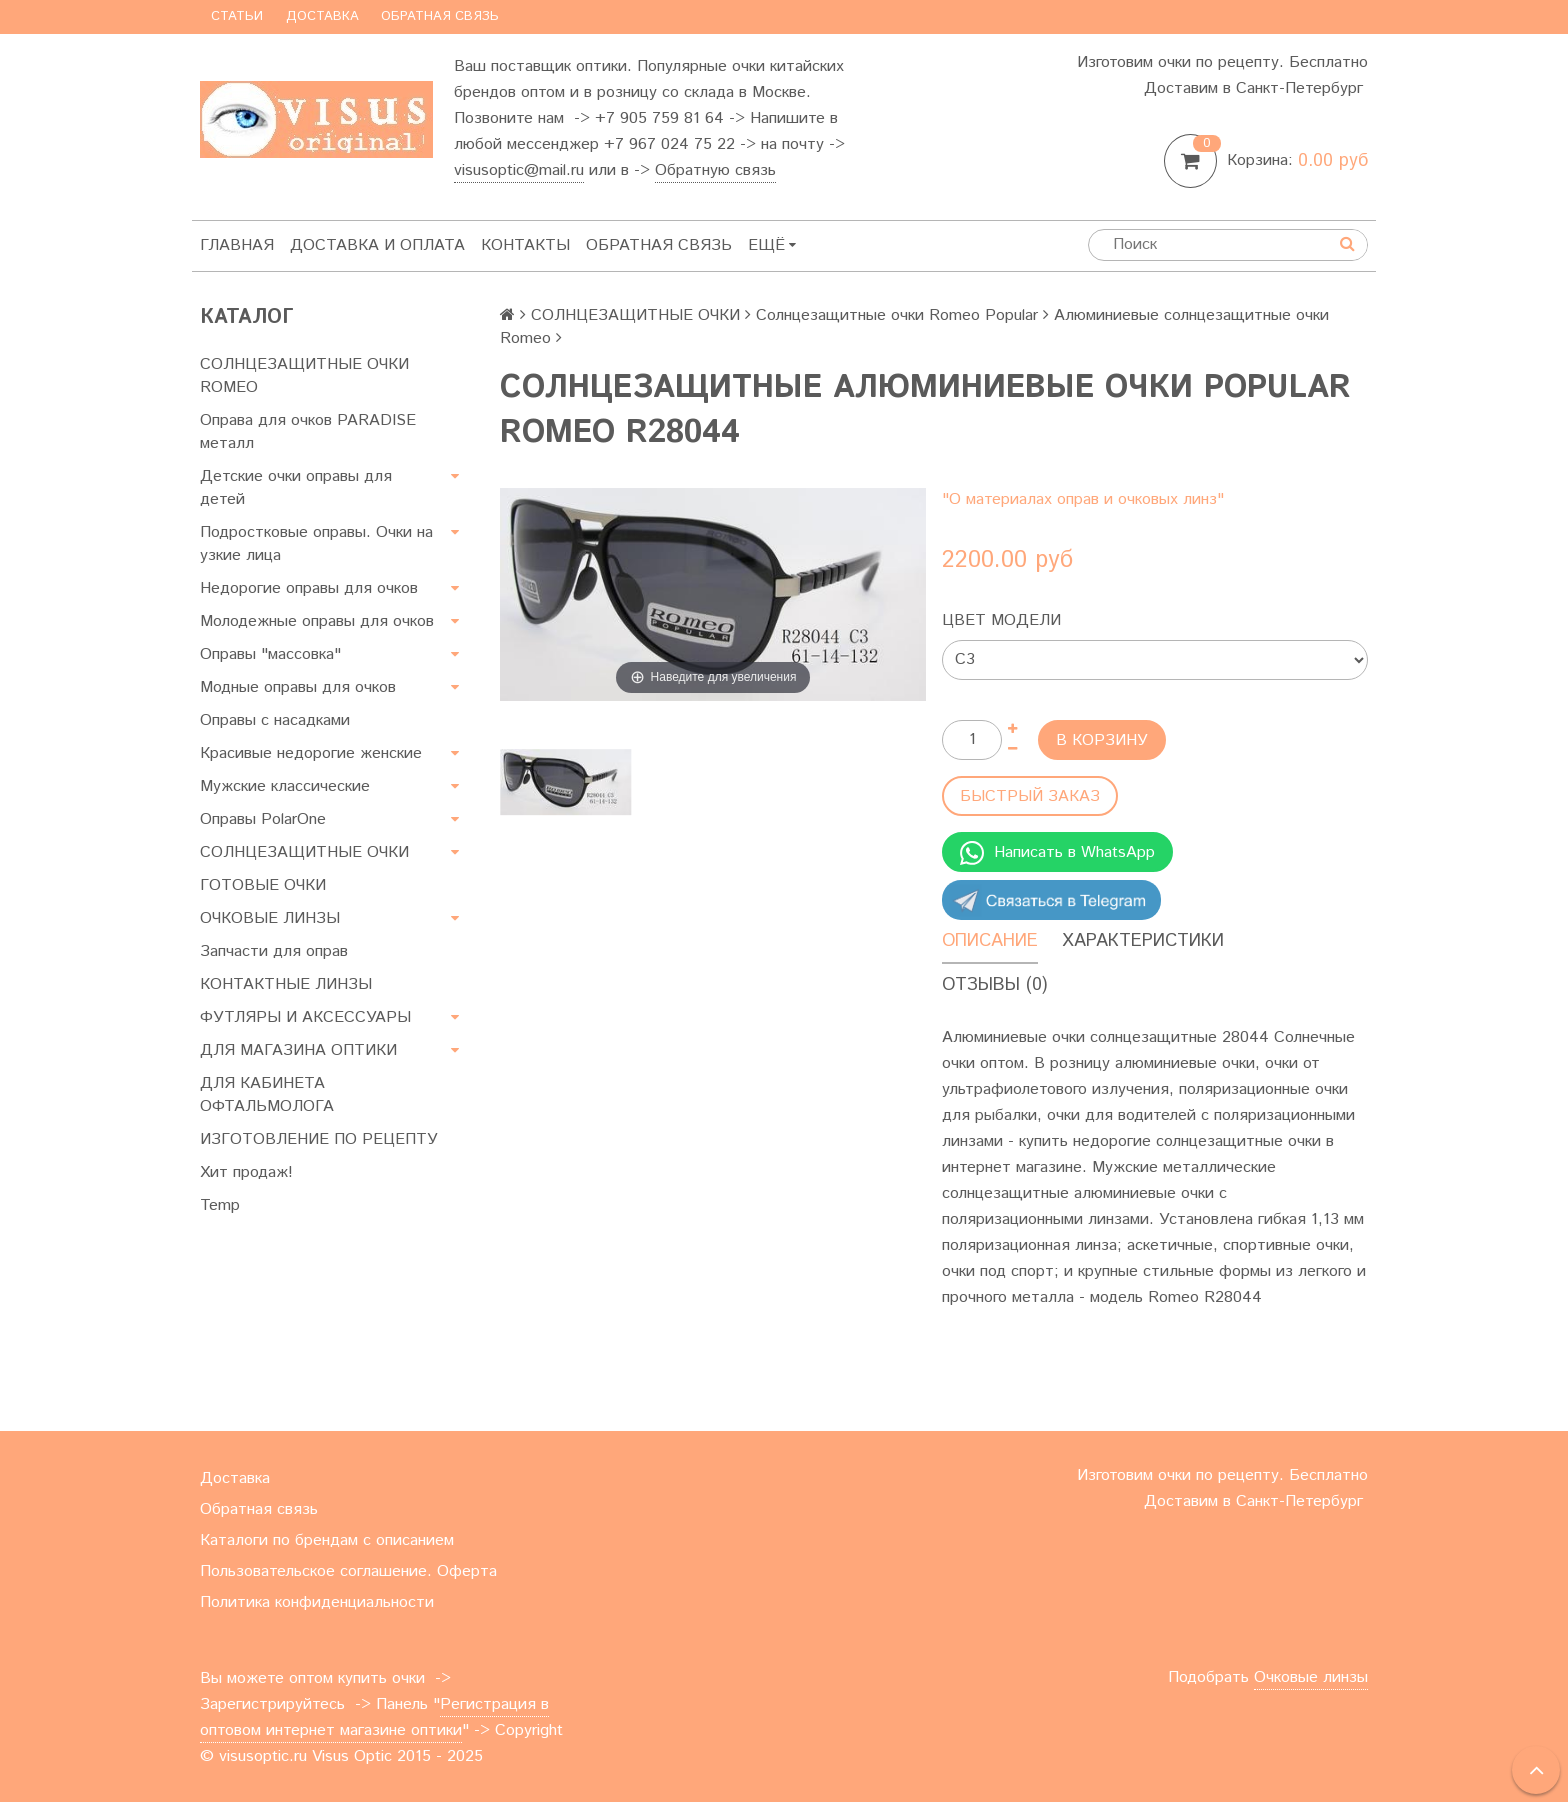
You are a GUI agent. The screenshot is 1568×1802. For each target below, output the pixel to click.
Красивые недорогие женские (311, 753)
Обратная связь (440, 16)
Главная (237, 245)
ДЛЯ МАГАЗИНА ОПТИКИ (298, 1050)
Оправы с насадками (275, 720)
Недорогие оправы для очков (309, 588)
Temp (220, 1205)
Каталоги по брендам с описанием (327, 1540)
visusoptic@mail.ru (519, 170)
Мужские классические (285, 786)
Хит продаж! (246, 1172)
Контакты (525, 245)
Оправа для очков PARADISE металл (308, 432)
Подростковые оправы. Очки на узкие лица (316, 544)
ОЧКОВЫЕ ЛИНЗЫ (270, 918)
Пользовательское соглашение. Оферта (348, 1571)
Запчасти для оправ (274, 951)
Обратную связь (715, 170)
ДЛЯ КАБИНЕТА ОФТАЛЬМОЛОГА (267, 1095)
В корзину (1102, 740)
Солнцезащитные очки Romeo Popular (897, 315)
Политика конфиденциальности (317, 1602)
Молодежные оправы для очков (317, 621)
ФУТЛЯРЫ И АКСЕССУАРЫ (305, 1017)
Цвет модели (1001, 620)
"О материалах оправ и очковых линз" (1083, 499)
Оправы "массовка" (270, 654)
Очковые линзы (1311, 1677)
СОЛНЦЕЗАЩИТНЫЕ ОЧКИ (304, 852)
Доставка (322, 16)
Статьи (237, 16)
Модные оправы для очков (298, 687)
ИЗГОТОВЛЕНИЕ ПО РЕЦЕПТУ (319, 1139)
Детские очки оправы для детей (296, 488)
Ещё (772, 245)
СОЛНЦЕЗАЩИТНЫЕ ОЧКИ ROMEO (304, 376)
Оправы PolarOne (263, 819)
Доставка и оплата (377, 245)
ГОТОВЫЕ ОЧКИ (263, 885)
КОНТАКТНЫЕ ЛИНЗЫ (286, 984)
